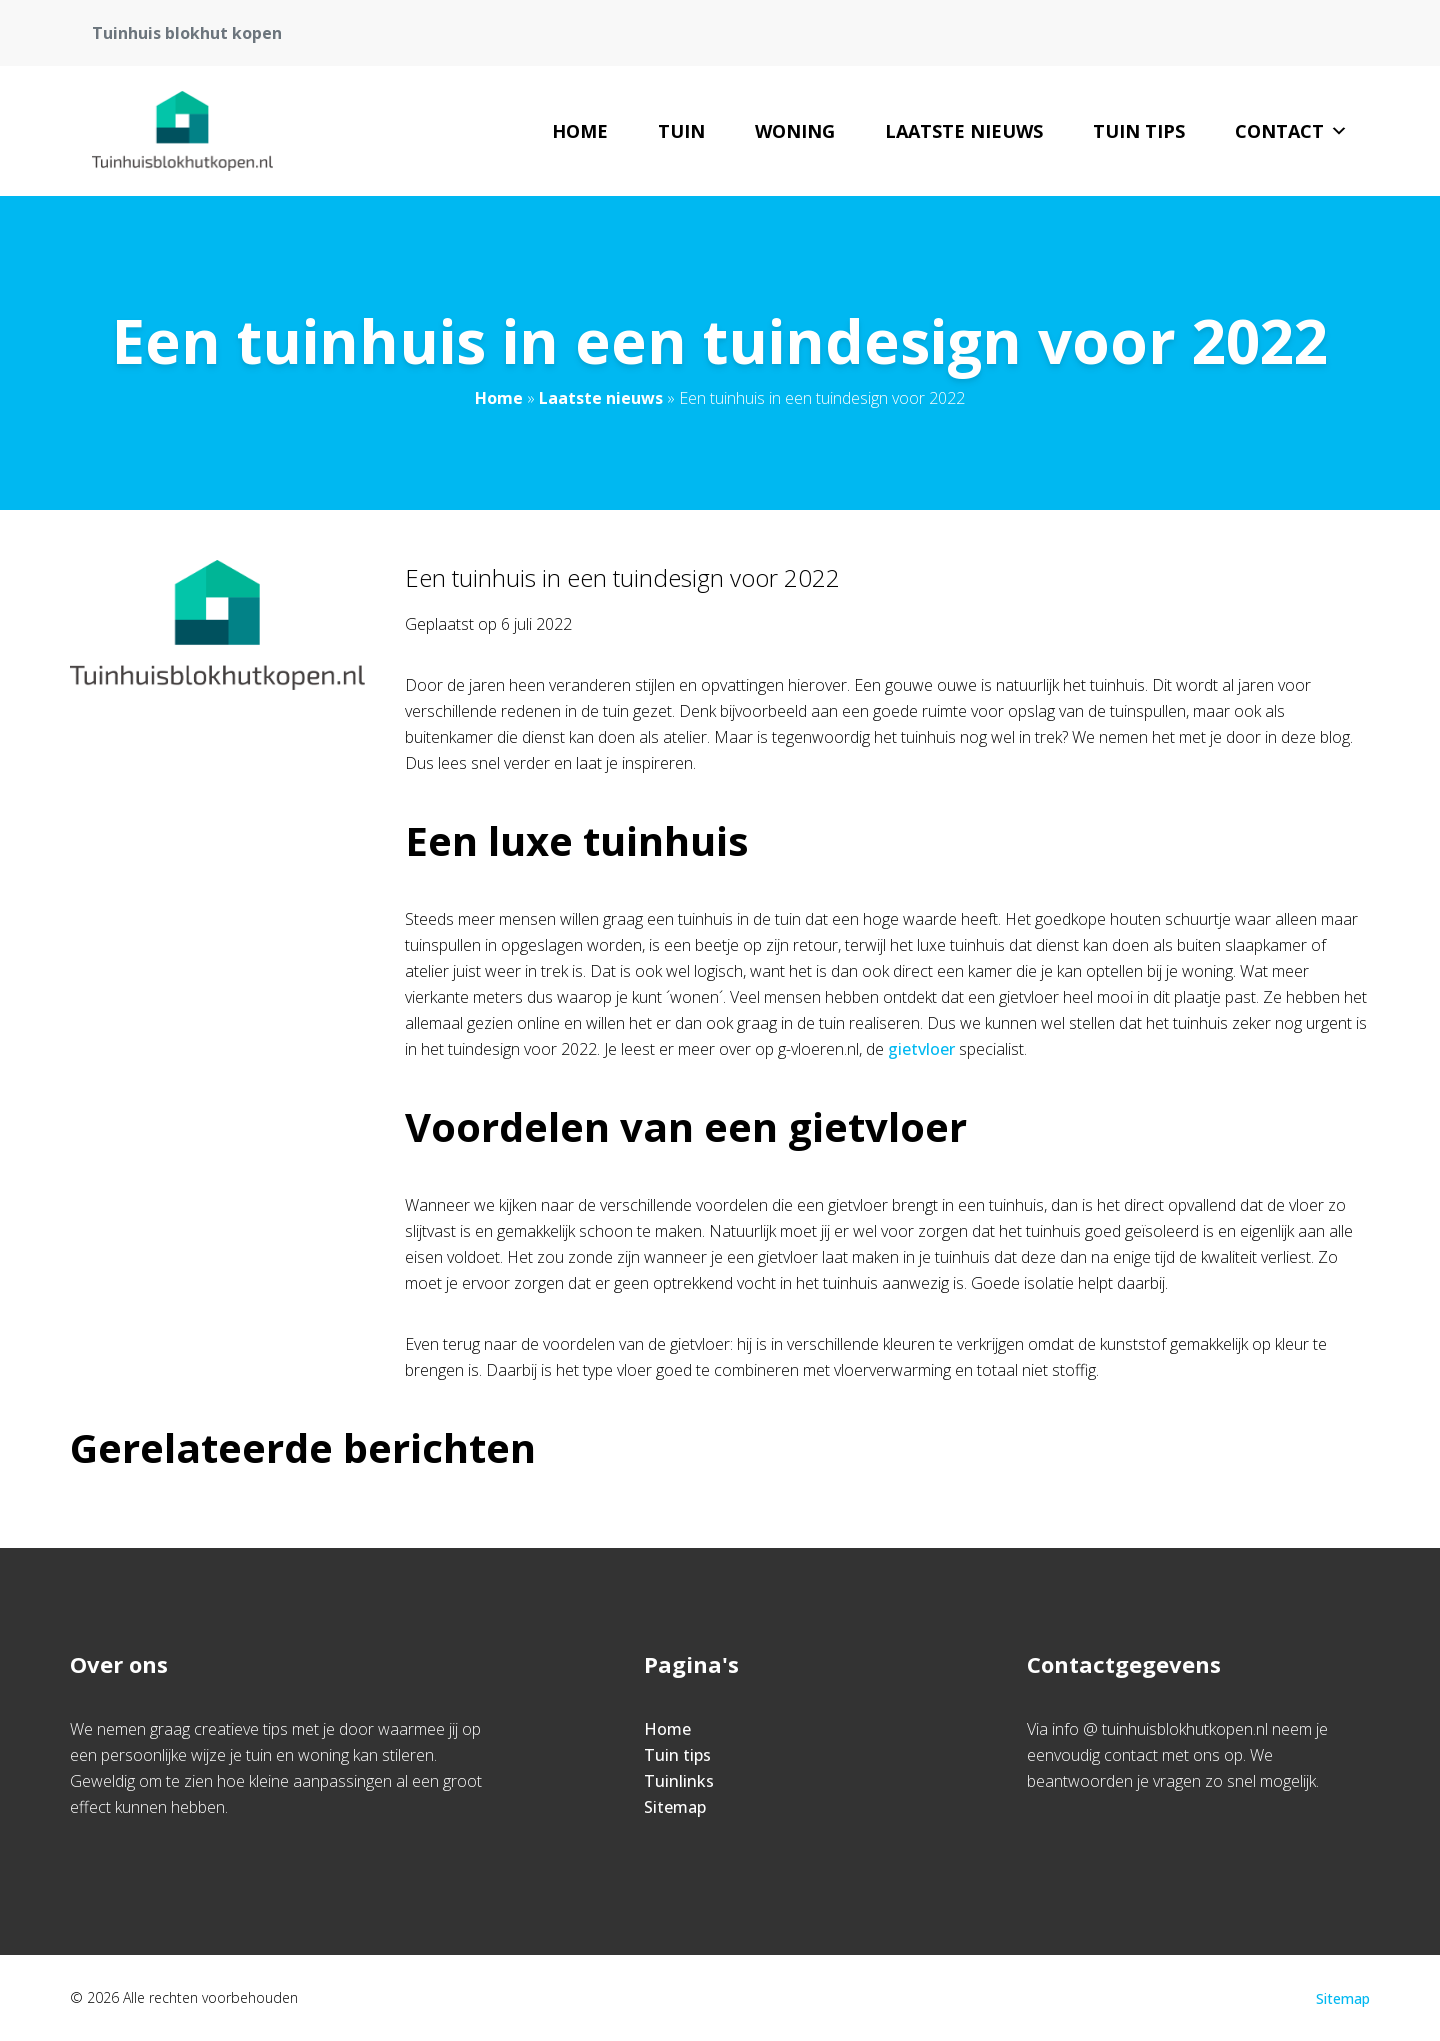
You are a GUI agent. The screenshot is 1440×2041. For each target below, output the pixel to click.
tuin (681, 131)
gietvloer (921, 1049)
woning (795, 131)
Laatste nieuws (964, 131)
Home (580, 131)
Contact (1291, 131)
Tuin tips (1139, 131)
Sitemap (675, 1807)
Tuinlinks (679, 1781)
